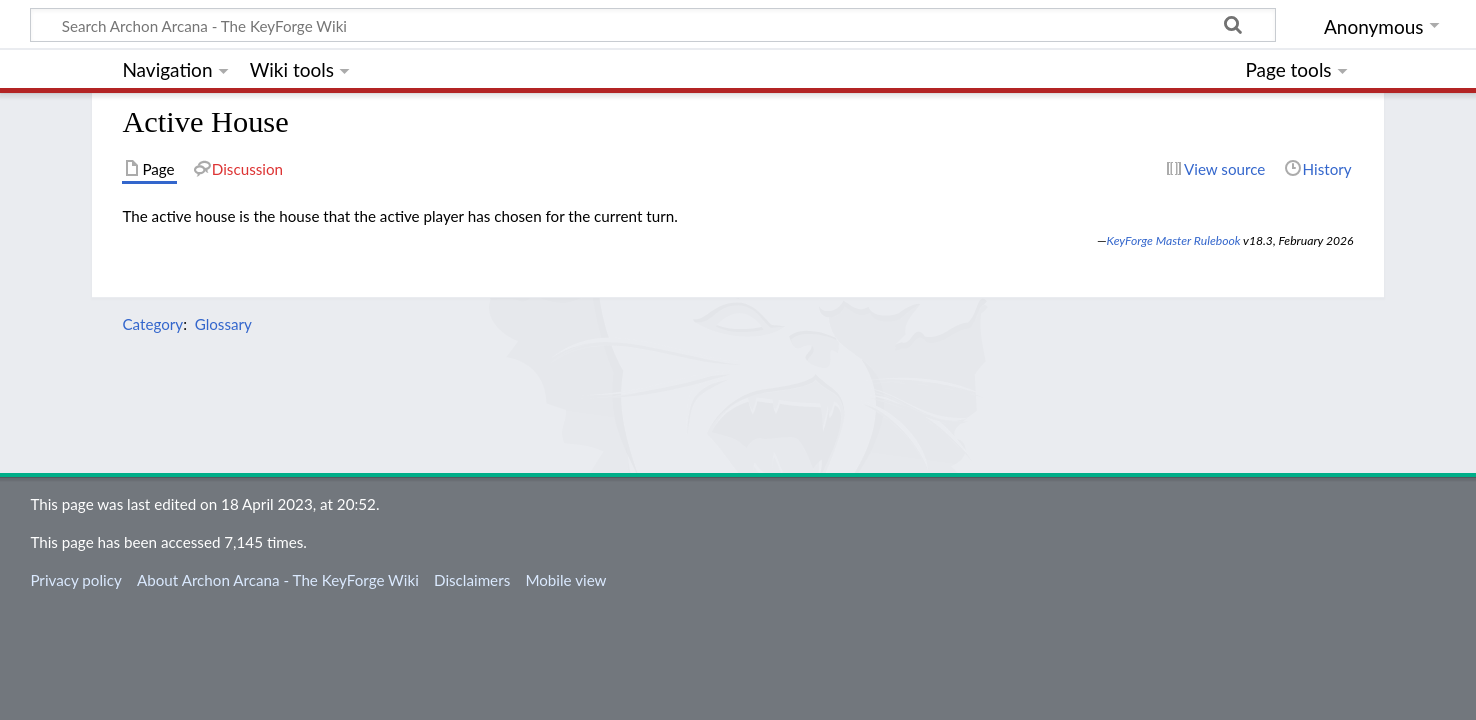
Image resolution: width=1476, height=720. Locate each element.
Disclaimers (472, 580)
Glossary (223, 324)
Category (152, 324)
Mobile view (565, 580)
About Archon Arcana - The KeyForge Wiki (278, 580)
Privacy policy (75, 580)
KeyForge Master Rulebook (1174, 240)
